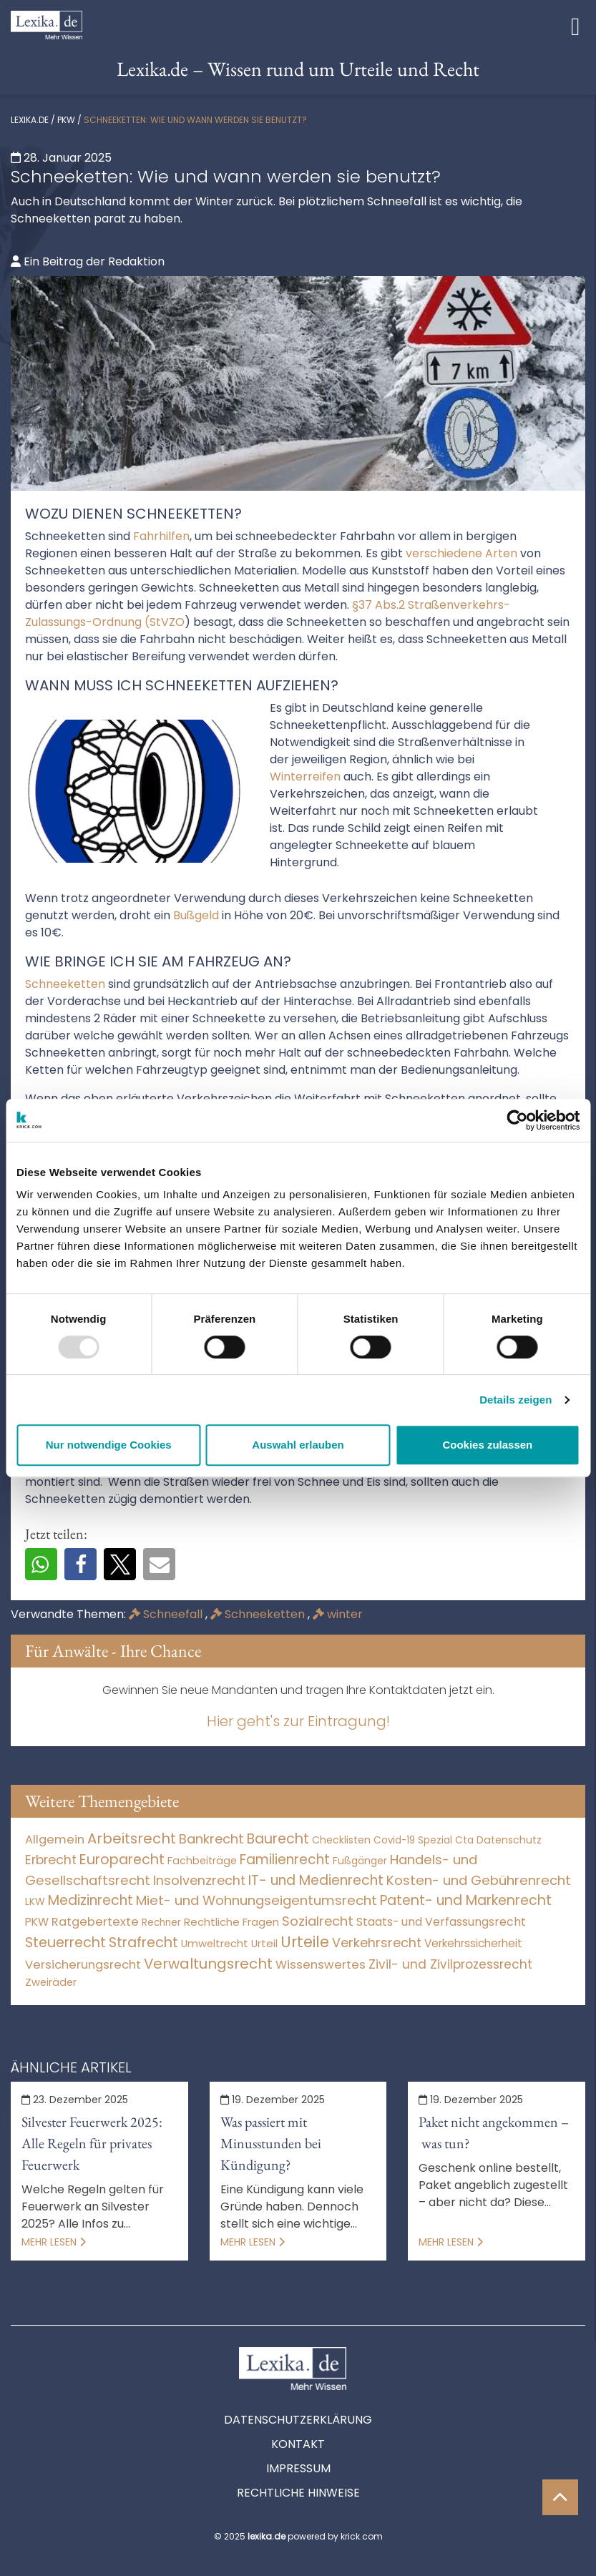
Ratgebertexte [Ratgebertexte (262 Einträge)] (95, 1922)
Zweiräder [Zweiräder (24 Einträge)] (51, 1982)
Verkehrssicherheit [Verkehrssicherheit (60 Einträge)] (473, 1943)
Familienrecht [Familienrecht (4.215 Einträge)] (285, 1859)
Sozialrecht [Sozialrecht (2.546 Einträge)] (317, 1921)
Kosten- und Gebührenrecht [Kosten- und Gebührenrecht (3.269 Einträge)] (478, 1880)
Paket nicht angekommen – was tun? (494, 2132)
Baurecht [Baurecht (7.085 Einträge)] (278, 1838)
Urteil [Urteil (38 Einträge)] (264, 1943)
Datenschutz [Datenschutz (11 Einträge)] (509, 1840)
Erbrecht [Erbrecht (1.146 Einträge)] (51, 1860)
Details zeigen (515, 1400)
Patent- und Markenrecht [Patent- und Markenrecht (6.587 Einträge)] (466, 1900)
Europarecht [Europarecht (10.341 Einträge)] (122, 1859)
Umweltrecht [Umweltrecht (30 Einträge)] (214, 1943)
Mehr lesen (53, 2242)
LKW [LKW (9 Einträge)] (35, 1901)
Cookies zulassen (487, 1445)
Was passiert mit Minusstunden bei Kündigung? (270, 2143)
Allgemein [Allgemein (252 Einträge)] (54, 1839)
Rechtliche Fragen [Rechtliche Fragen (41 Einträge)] (231, 1921)
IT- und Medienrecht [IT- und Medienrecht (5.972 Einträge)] (316, 1880)
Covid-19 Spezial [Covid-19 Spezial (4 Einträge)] (412, 1840)
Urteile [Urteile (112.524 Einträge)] (304, 1941)
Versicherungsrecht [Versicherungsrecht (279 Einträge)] (83, 1965)
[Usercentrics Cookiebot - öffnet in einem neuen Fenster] (517, 1120)
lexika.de (30, 120)
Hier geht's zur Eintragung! (298, 1721)
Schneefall (167, 1614)
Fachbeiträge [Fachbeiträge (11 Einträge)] (202, 1860)
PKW (66, 120)
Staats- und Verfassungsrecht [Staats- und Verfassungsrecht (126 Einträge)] (441, 1922)
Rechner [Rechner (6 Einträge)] (161, 1922)
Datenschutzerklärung (298, 2419)
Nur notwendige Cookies (109, 1445)
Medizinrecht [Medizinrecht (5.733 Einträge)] (90, 1900)
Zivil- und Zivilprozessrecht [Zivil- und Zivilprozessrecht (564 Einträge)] (450, 1964)
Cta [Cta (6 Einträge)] (464, 1840)
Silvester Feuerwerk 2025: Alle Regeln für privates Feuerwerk (91, 2143)
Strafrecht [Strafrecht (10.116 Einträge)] (143, 1942)
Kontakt (298, 2444)
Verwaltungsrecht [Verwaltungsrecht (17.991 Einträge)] (208, 1964)
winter (338, 1614)
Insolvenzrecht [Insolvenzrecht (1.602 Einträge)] (199, 1880)
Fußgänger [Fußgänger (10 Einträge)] (360, 1860)
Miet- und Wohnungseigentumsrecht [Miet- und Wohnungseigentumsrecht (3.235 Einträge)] (256, 1900)
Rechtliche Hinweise (298, 2492)
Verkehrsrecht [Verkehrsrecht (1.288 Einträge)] (376, 1942)
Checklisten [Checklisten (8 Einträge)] (341, 1840)
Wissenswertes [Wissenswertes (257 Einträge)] (320, 1965)
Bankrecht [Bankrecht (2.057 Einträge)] (211, 1839)
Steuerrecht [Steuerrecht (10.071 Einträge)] (65, 1942)
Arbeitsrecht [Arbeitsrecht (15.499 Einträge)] (131, 1838)
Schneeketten (259, 1614)
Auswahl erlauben (297, 1445)
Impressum (298, 2468)
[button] (41, 1564)
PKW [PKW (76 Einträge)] (37, 1921)
